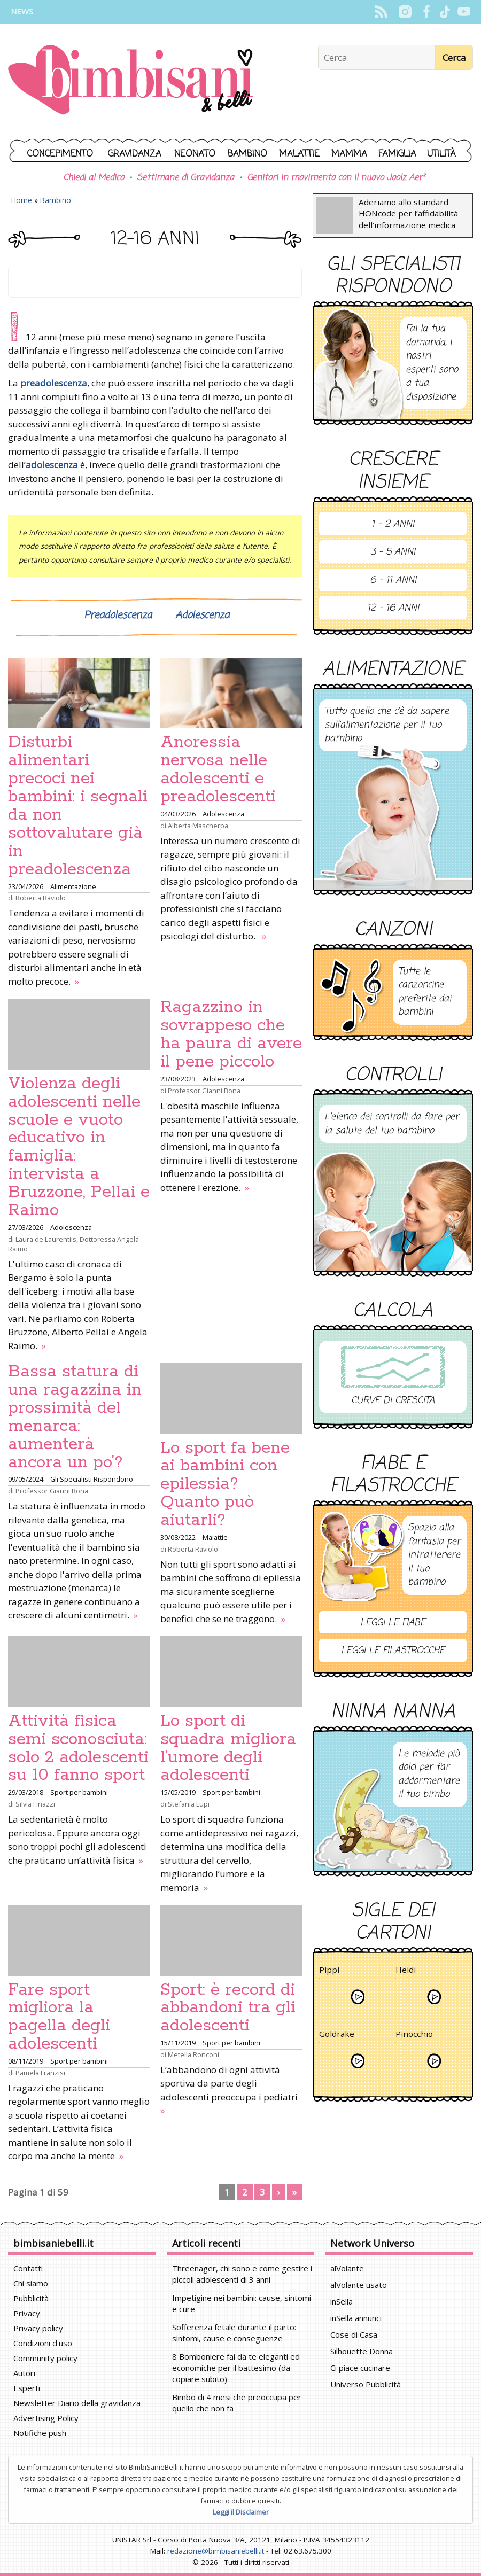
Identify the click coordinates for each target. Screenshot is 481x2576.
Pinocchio (414, 2035)
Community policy (45, 2358)
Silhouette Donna (361, 2351)
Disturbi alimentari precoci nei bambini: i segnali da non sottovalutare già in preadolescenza (78, 805)
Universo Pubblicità (365, 2384)
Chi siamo (30, 2283)
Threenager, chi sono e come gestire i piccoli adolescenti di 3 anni (242, 2274)
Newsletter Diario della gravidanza (77, 2403)
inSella (341, 2301)
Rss (381, 12)
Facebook (426, 12)
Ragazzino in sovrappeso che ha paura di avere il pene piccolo (231, 1034)
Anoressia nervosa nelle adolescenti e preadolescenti (218, 769)
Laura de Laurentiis (45, 1239)
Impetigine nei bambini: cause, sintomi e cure (241, 2303)
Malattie (299, 154)
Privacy (26, 2313)
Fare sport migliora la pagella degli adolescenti (59, 2017)
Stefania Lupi (189, 1804)
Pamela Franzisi (40, 2072)
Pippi (329, 1971)
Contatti (28, 2268)
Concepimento (60, 154)
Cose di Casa (353, 2334)
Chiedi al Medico (93, 178)
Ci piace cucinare (360, 2367)
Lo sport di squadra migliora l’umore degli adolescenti (228, 1748)
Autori (24, 2373)
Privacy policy (38, 2328)
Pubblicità (31, 2298)
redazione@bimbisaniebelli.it (215, 2551)
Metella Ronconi (193, 2054)
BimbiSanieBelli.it (130, 81)
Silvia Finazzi (35, 1804)
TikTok (445, 12)
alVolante (347, 2268)
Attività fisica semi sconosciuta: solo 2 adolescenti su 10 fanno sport (78, 1748)
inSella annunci (356, 2318)
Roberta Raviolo (40, 897)
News (22, 11)
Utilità (441, 154)
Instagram (405, 12)
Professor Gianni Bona (204, 1090)
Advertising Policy (46, 2417)
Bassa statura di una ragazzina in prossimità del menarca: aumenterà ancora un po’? (75, 1417)
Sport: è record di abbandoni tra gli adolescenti (228, 2008)
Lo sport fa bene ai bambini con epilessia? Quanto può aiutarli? (225, 1484)
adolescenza (52, 464)
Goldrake (336, 2035)
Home (21, 200)
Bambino (247, 154)
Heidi (405, 1971)
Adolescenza (202, 615)
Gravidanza (134, 154)
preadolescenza (53, 383)
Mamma (349, 154)
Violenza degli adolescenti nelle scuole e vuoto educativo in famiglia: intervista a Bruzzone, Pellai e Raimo (79, 1147)
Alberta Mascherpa (198, 825)
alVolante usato (358, 2284)
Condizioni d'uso (42, 2343)
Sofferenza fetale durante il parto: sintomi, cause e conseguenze (234, 2333)
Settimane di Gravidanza (185, 178)
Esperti (26, 2388)
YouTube (463, 12)
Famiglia (397, 154)
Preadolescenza (118, 615)
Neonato (194, 154)
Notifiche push (39, 2432)
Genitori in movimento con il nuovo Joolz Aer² (336, 178)
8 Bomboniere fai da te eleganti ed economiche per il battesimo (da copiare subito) (236, 2367)
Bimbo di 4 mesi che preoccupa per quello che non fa (236, 2403)
